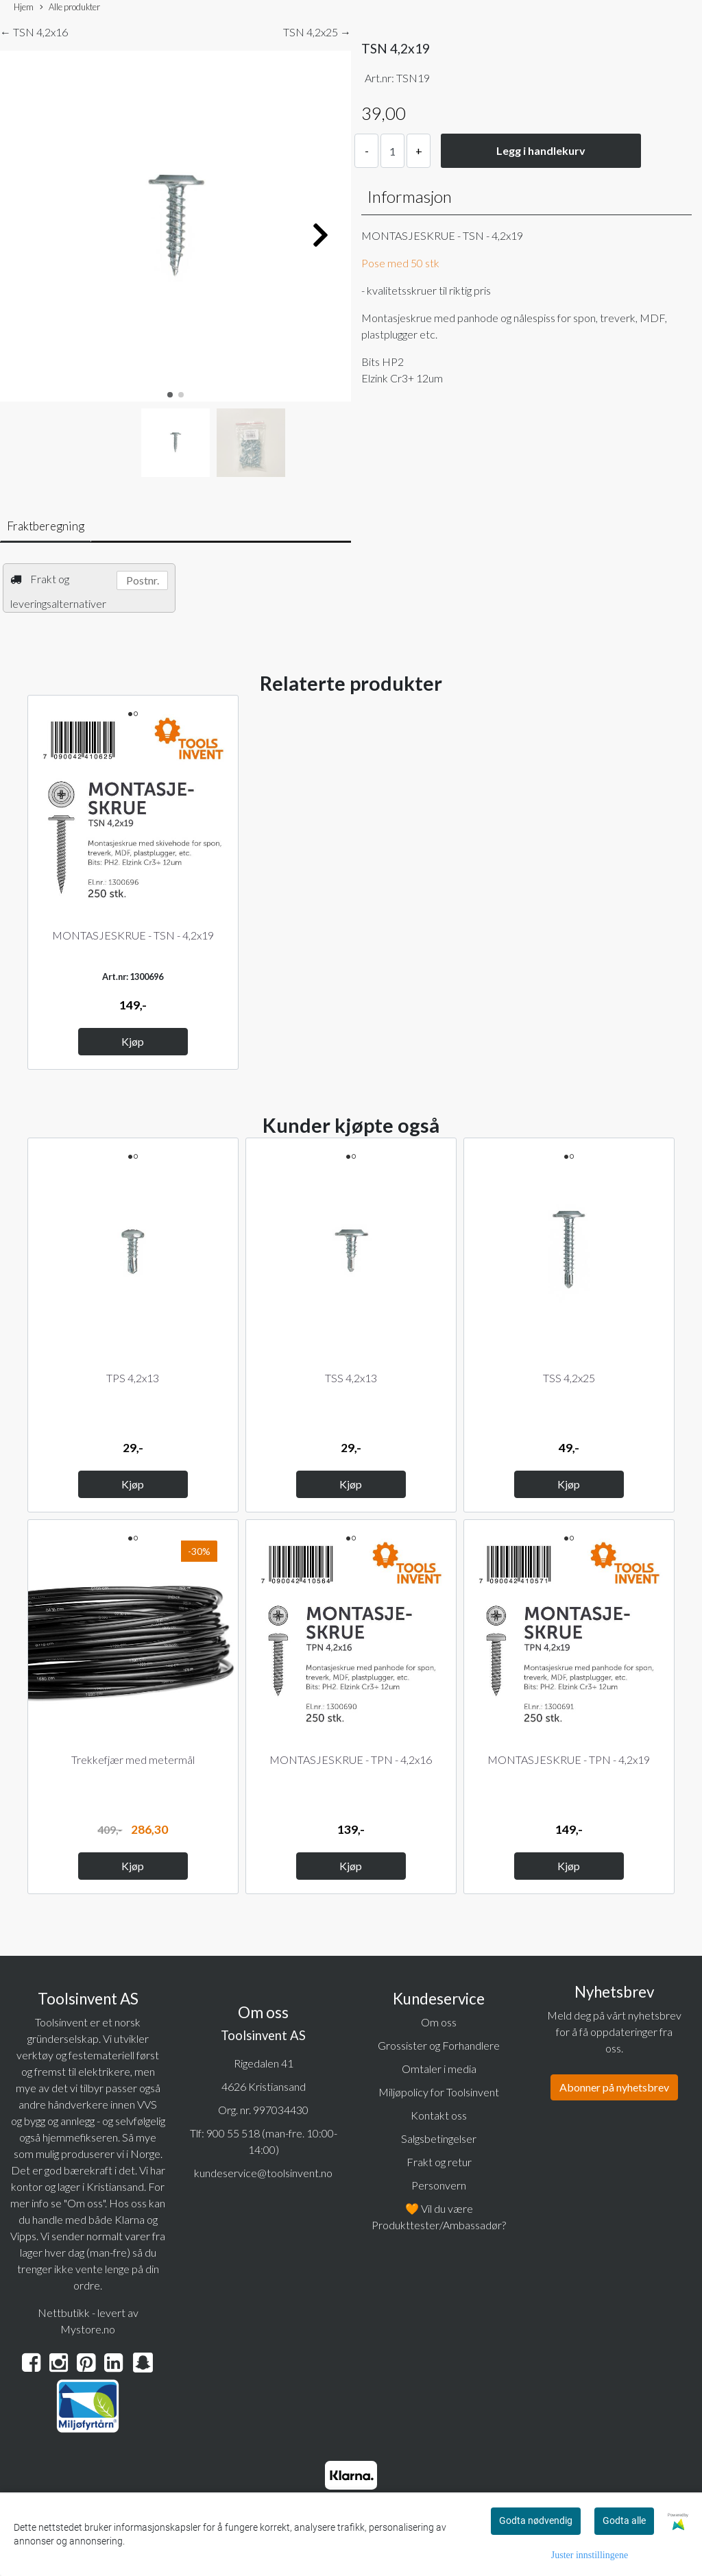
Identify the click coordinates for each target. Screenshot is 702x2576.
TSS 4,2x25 (569, 1377)
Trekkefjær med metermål (133, 1759)
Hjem (24, 6)
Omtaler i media (439, 2068)
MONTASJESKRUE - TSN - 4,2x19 (133, 935)
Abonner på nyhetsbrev (614, 2087)
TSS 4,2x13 (351, 1377)
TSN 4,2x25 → (317, 31)
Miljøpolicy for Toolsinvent (438, 2091)
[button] (170, 394)
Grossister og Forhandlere (439, 2045)
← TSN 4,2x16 (34, 31)
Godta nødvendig (535, 2520)
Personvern (438, 2185)
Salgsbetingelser (438, 2138)
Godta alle (624, 2520)
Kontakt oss (439, 2115)
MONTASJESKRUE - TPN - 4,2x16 (350, 1759)
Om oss (439, 2021)
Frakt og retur (439, 2161)
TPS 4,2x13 (132, 1377)
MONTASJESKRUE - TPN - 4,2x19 (568, 1759)
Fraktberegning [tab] (45, 526)
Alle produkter (70, 7)
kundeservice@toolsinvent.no (263, 2172)
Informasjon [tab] (409, 196)
